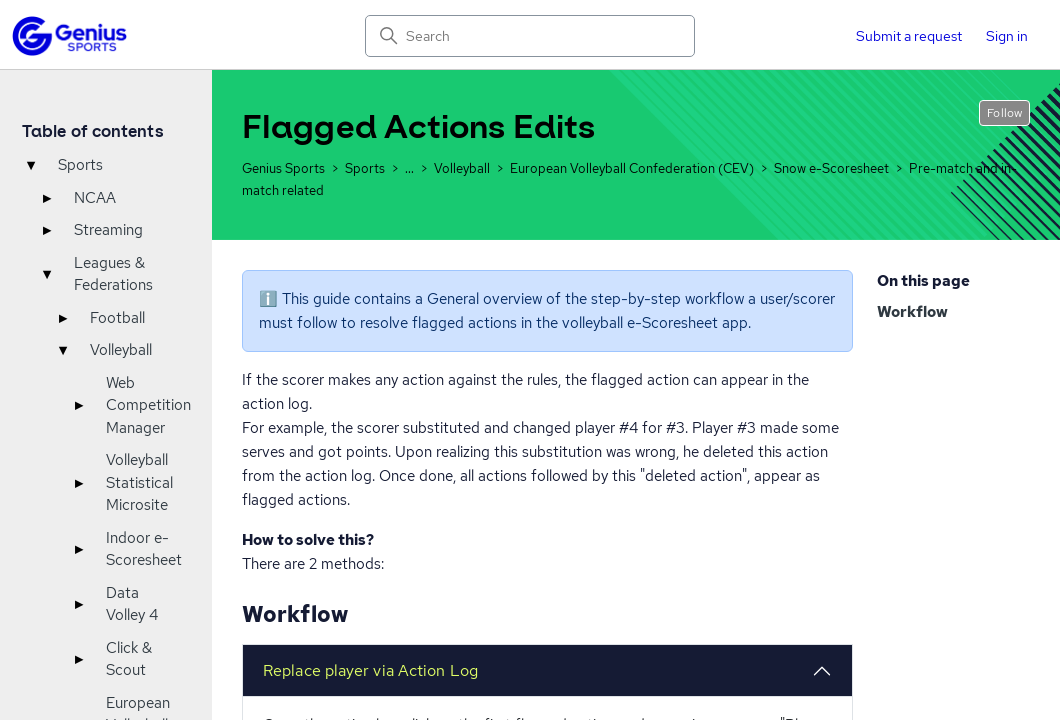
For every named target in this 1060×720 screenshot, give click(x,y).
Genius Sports (283, 168)
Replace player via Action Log (370, 670)
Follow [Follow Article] (1004, 113)
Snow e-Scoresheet (831, 168)
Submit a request (909, 36)
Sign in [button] (1007, 36)
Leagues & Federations (113, 274)
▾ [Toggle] (31, 165)
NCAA (95, 198)
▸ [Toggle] (47, 198)
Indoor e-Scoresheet (144, 549)
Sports (80, 165)
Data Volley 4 (132, 604)
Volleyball (121, 350)
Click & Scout (129, 659)
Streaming (108, 230)
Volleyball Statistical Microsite (139, 482)
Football (117, 318)
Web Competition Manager (148, 405)
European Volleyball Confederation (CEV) (632, 168)
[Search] (529, 36)
